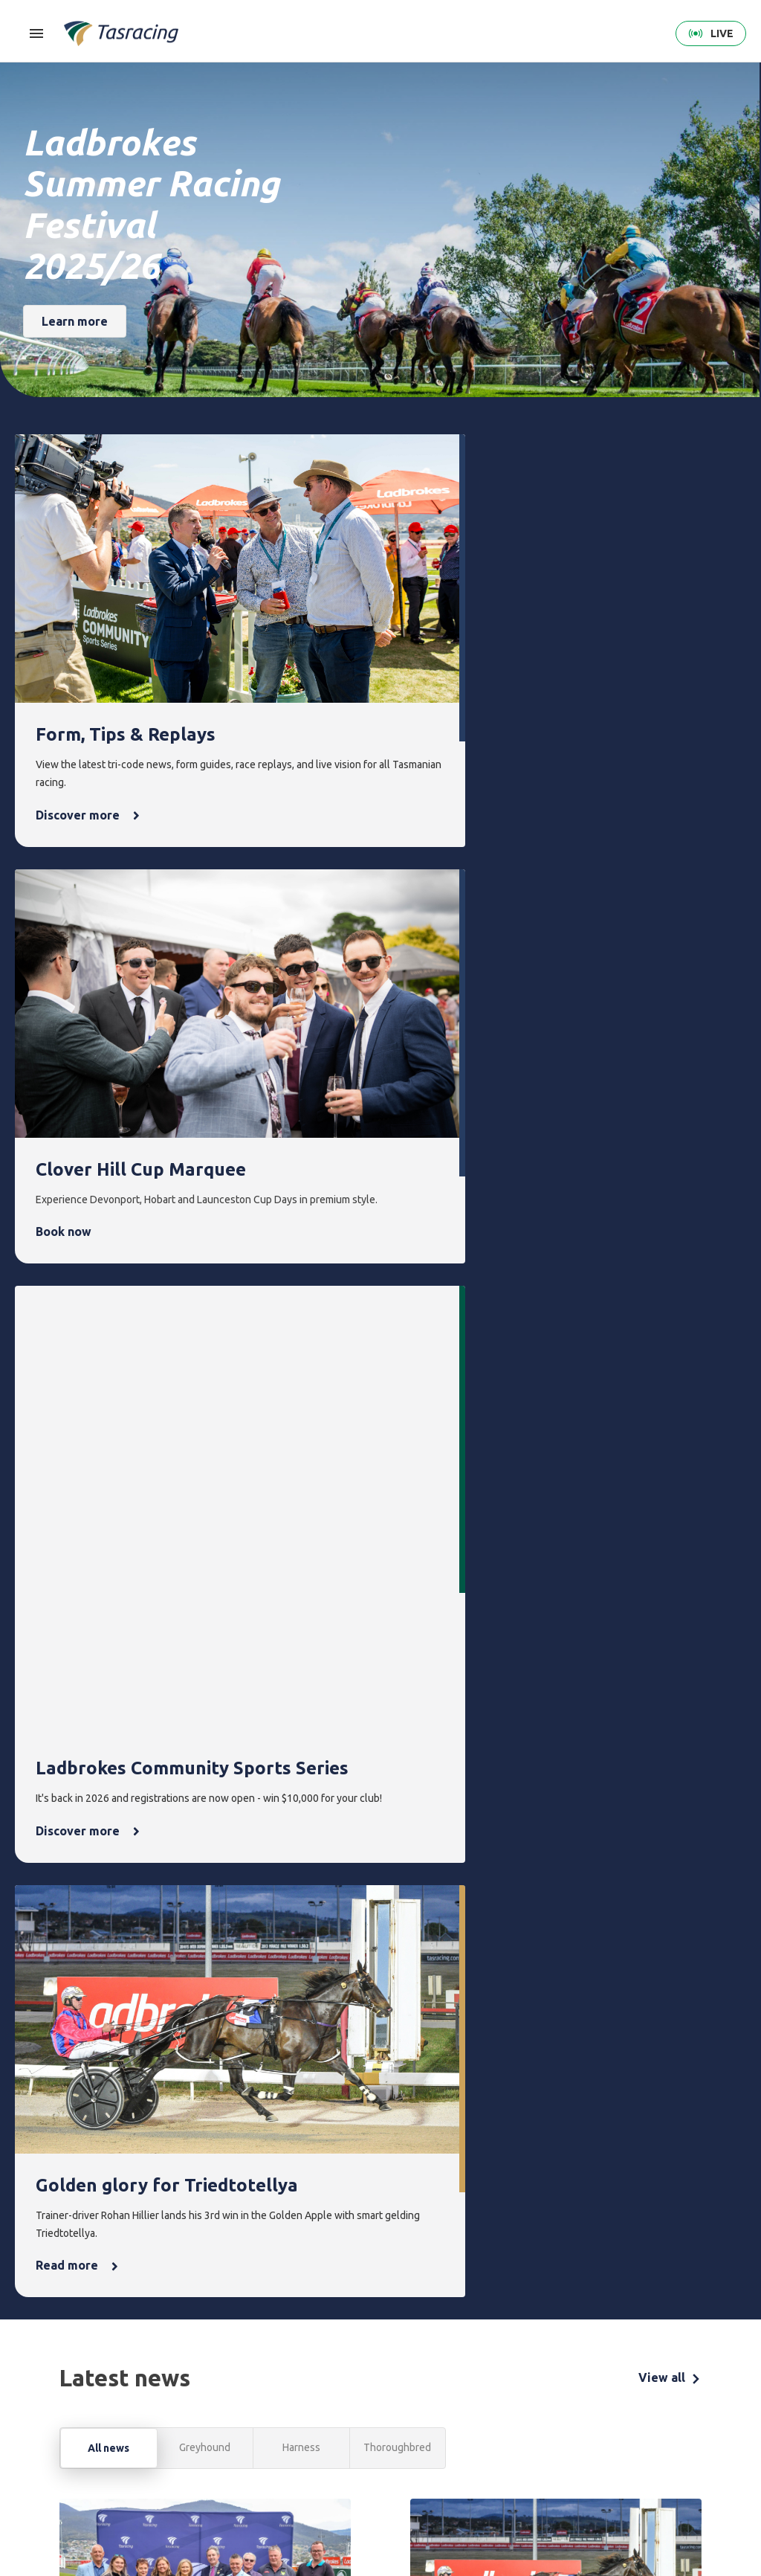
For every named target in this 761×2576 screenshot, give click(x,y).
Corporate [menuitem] (621, 2379)
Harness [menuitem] (191, 2404)
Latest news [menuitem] (476, 2379)
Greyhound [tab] (204, 1337)
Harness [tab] (301, 1337)
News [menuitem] (465, 2354)
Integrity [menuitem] (336, 2354)
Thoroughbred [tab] (397, 1337)
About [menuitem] (614, 2354)
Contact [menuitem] (692, 2354)
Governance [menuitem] (624, 2404)
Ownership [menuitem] (197, 2455)
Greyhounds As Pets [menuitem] (556, 2407)
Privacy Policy (131, 2480)
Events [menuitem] (395, 2354)
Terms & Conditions (55, 2480)
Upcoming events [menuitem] (399, 2388)
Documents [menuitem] (623, 2430)
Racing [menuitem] (191, 2354)
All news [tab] (108, 1338)
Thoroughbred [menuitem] (205, 2379)
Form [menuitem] (261, 2354)
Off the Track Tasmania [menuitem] (554, 2450)
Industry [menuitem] (615, 2498)
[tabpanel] (380, 1774)
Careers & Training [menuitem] (619, 2464)
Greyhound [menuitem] (198, 2430)
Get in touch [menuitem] (698, 2379)
